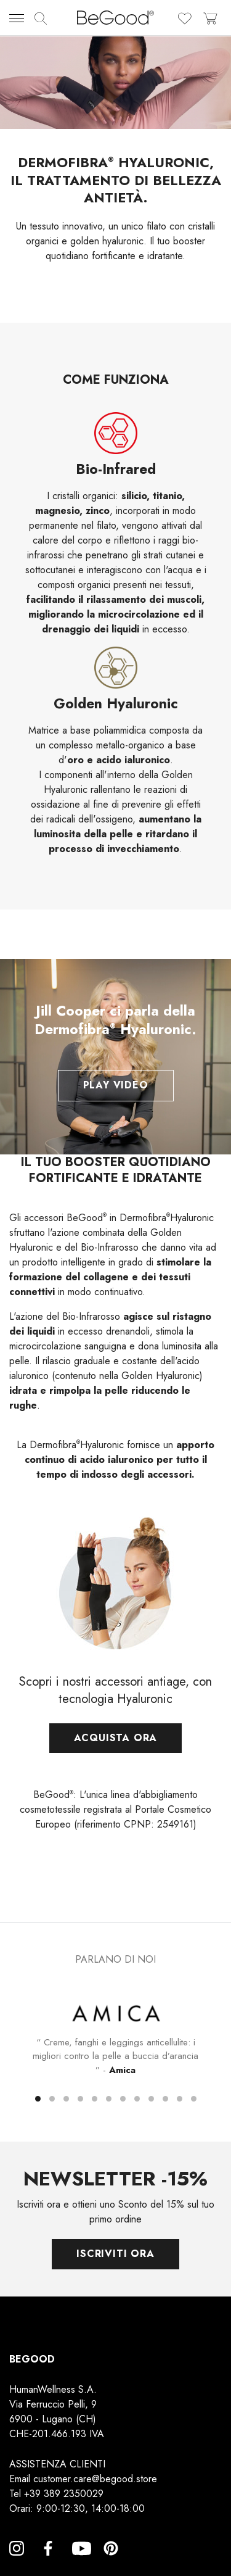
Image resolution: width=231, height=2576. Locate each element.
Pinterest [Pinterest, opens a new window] (110, 2563)
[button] (38, 2099)
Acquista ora (116, 1754)
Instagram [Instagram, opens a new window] (16, 2563)
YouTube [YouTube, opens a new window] (79, 2563)
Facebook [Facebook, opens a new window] (48, 2563)
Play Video (115, 1085)
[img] (40, 18)
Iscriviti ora (115, 2254)
